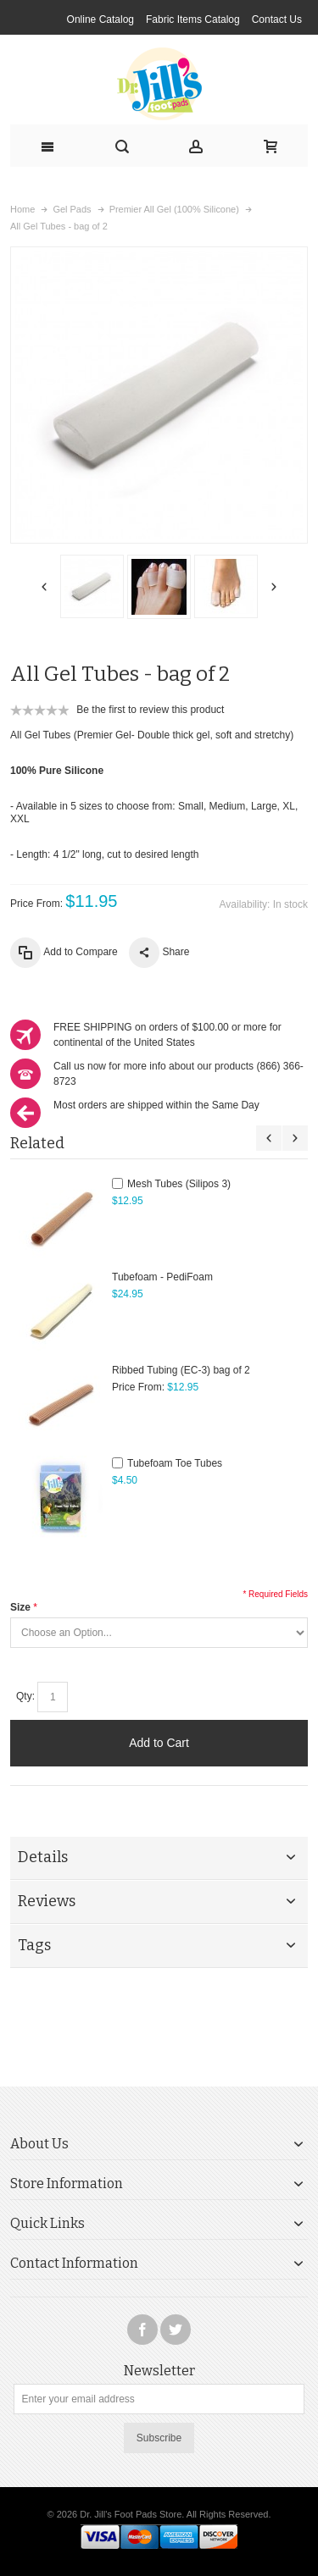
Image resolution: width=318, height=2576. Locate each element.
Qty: (25, 1696)
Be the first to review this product (150, 710)
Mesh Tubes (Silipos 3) (179, 1184)
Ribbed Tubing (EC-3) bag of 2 (181, 1370)
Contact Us (277, 19)
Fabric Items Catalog (193, 19)
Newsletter (159, 2371)
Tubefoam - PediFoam (162, 1277)
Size (20, 1607)
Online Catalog (100, 19)
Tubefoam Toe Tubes (174, 1463)
